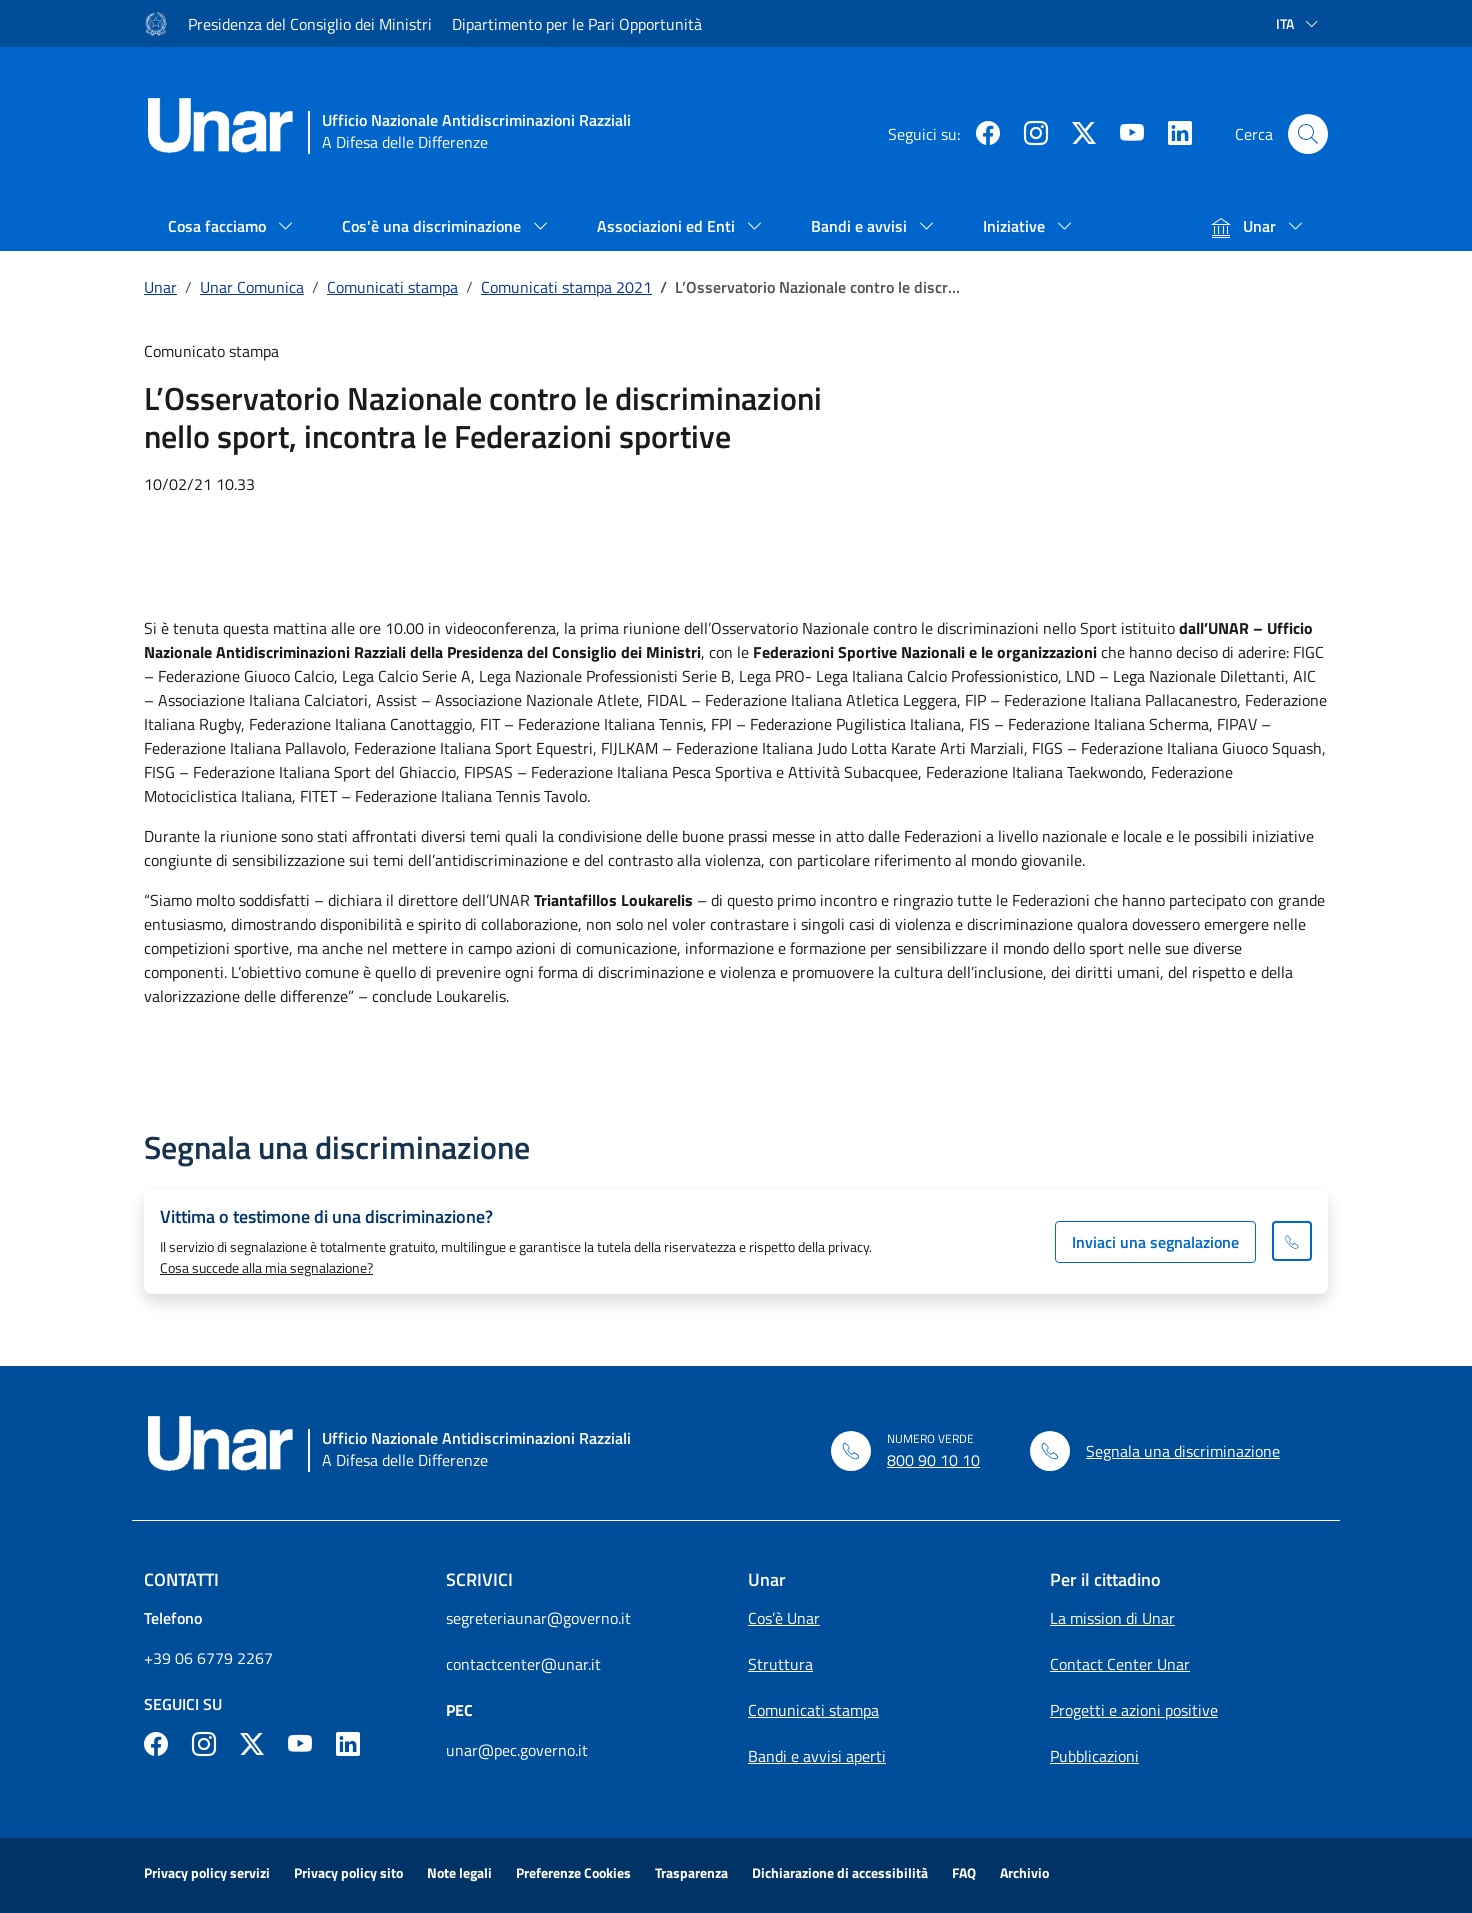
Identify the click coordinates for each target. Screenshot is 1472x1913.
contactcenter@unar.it (523, 1664)
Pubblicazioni (1094, 1756)
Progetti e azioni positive (1134, 1710)
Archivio (1024, 1872)
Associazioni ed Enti (668, 226)
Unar (1245, 226)
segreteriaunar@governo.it (538, 1618)
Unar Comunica (252, 287)
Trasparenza (691, 1872)
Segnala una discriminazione (1183, 1451)
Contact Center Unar (1120, 1664)
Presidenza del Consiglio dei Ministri (310, 24)
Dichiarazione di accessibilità (840, 1872)
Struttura (780, 1664)
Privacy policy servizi (207, 1872)
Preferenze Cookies (573, 1872)
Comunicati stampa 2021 (566, 287)
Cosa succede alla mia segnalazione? (266, 1267)
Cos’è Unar (784, 1618)
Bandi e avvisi (861, 226)
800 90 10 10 (933, 1460)
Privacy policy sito (348, 1872)
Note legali (459, 1872)
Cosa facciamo (219, 226)
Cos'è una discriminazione (433, 226)
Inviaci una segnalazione (1155, 1242)
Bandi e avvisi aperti (817, 1756)
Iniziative (1016, 226)
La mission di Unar (1112, 1618)
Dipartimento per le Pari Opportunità (577, 24)
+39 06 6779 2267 (208, 1658)
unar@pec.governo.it (517, 1750)
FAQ (964, 1872)
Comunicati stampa (392, 287)
